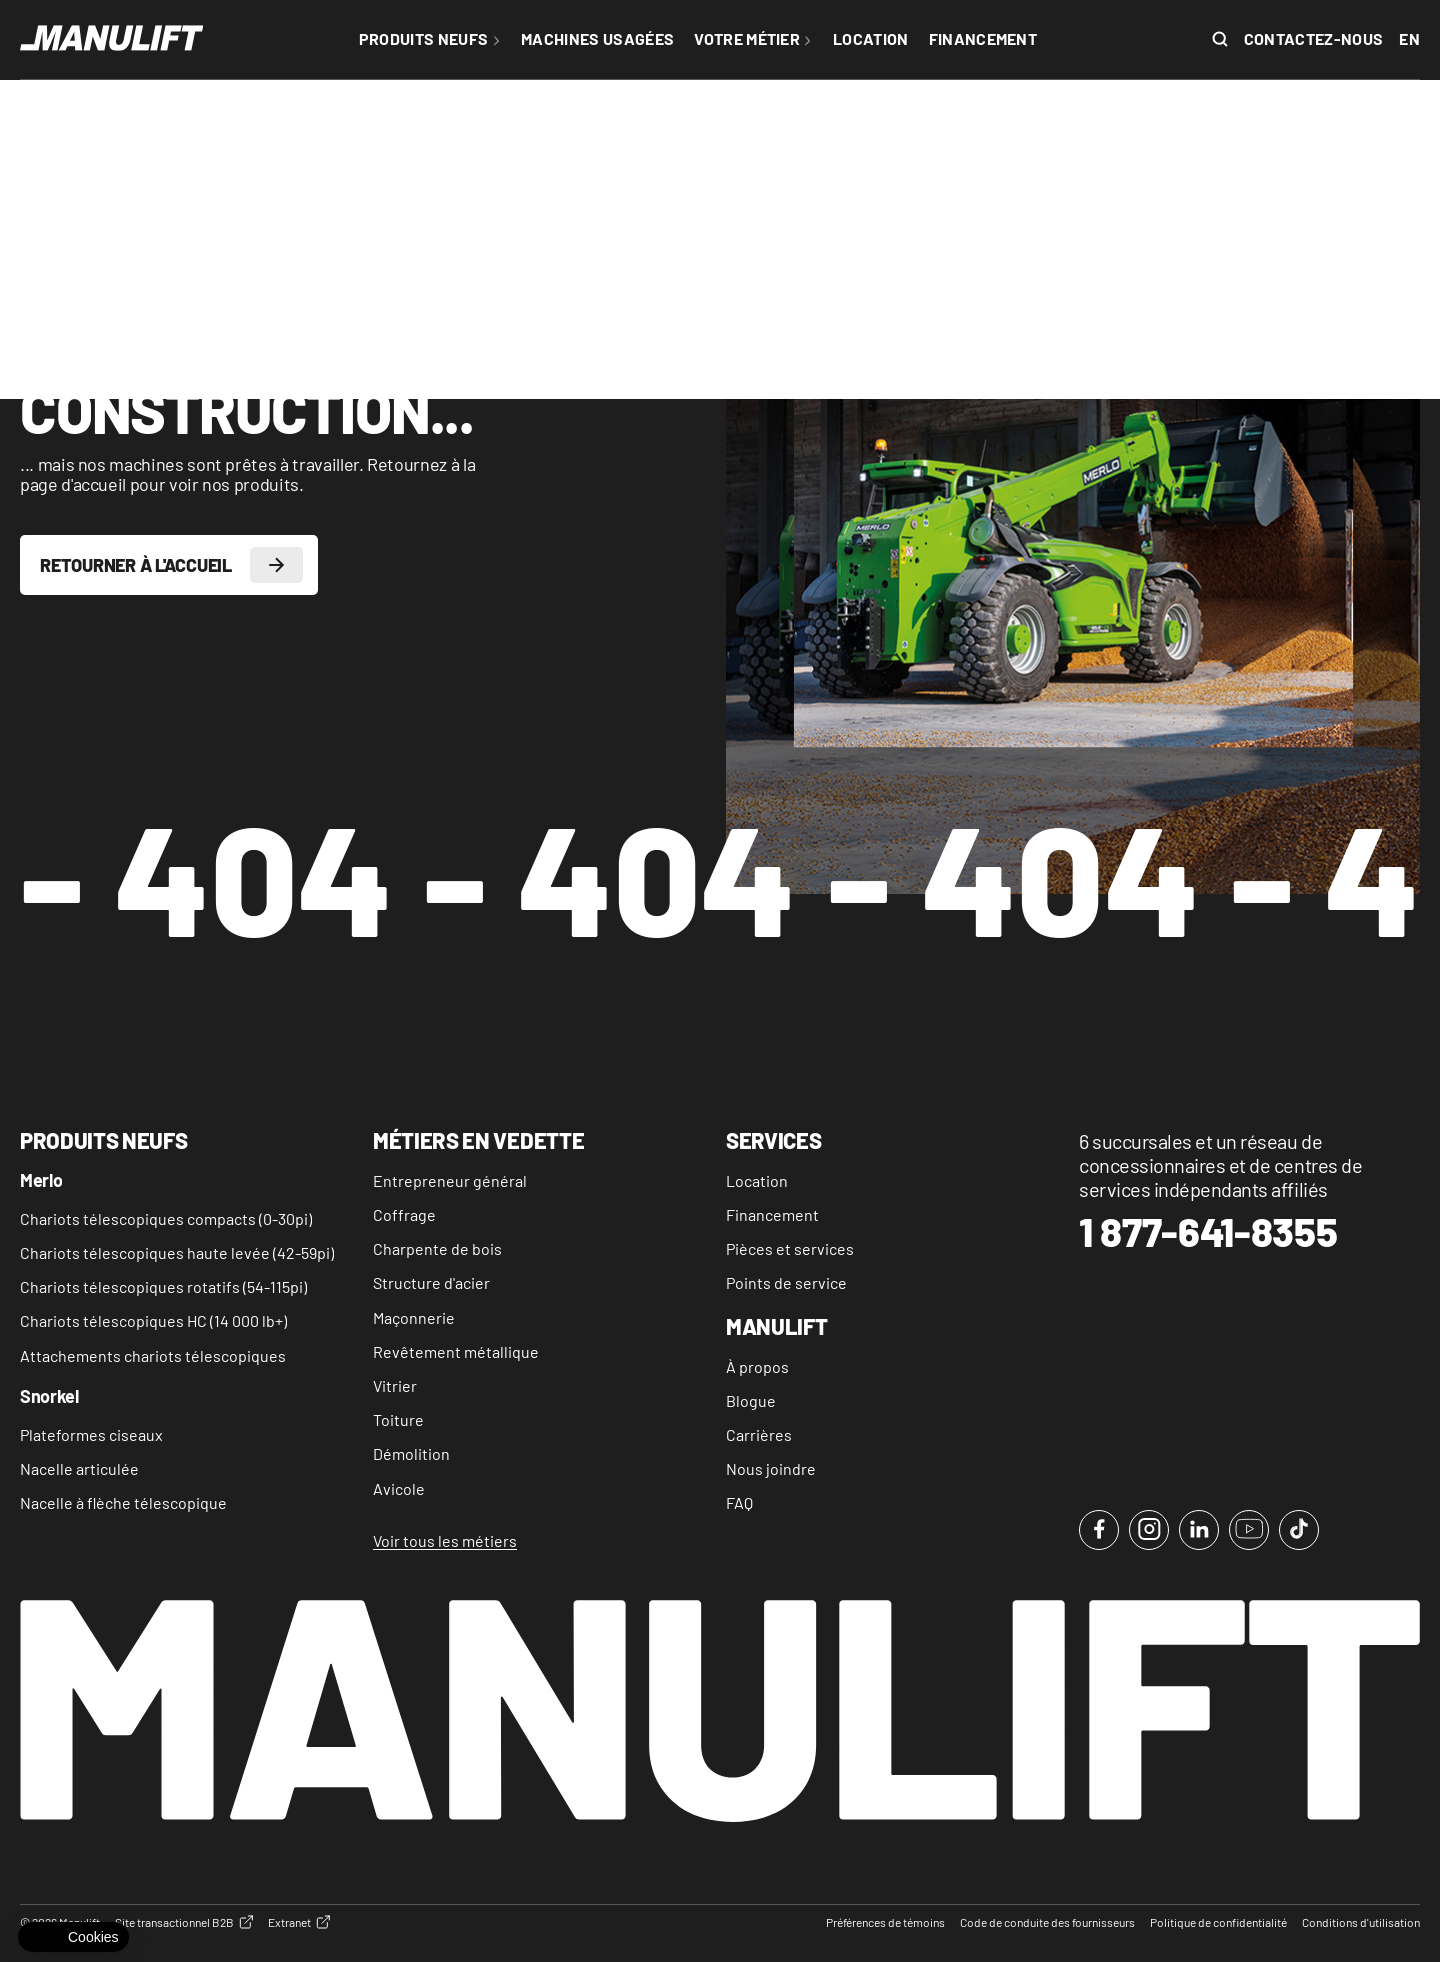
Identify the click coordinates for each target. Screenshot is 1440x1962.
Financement (772, 1214)
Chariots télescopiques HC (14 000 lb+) (153, 1320)
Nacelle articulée (79, 1468)
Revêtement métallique (456, 1351)
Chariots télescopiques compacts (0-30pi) (166, 1218)
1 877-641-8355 (1208, 1231)
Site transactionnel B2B (184, 1922)
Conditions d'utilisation (1361, 1922)
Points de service (786, 1282)
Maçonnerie (414, 1317)
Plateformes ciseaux (91, 1434)
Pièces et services (790, 1248)
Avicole (399, 1488)
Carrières (759, 1434)
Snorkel (49, 1397)
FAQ (739, 1502)
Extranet (299, 1922)
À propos (757, 1366)
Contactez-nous (1313, 39)
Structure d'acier (431, 1282)
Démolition (411, 1453)
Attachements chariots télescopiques (153, 1355)
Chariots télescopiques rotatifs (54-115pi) (163, 1286)
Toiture (398, 1419)
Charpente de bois (437, 1248)
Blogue (751, 1400)
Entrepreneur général (450, 1180)
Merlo (41, 1181)
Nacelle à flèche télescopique (123, 1502)
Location (757, 1180)
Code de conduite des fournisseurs (1047, 1922)
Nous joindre (771, 1468)
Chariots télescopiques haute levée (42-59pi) (177, 1252)
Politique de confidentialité (1218, 1922)
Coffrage (404, 1214)
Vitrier (395, 1385)
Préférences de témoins (885, 1922)
